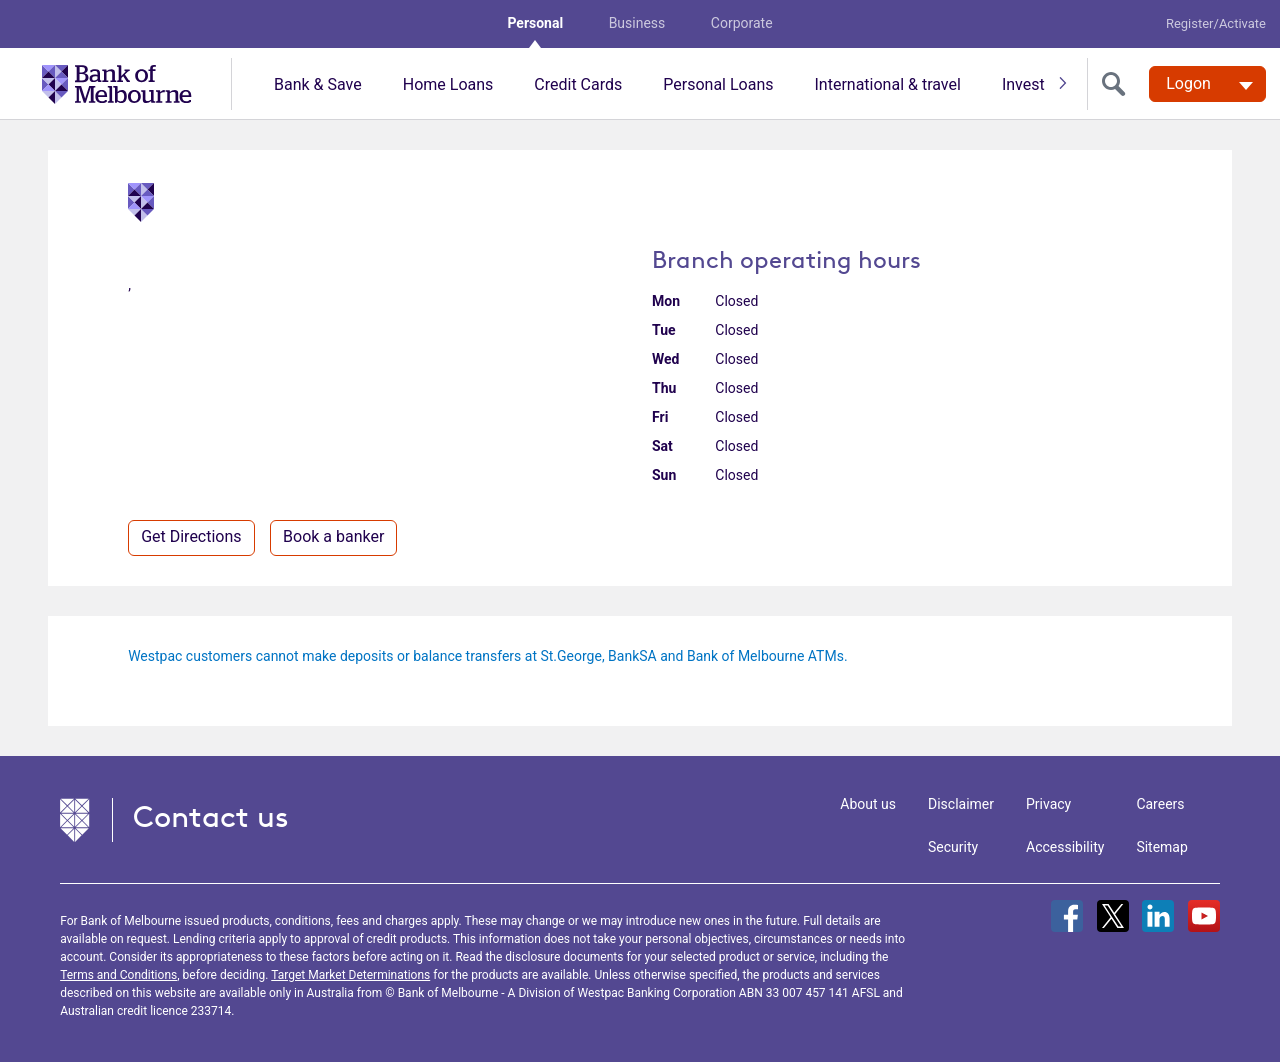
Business (637, 23)
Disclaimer (961, 804)
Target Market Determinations (350, 975)
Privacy (1048, 804)
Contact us (211, 816)
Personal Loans (718, 84)
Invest (1023, 84)
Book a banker (333, 536)
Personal (535, 23)
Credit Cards (578, 84)
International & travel (887, 84)
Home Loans (448, 84)
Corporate (742, 23)
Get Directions (191, 536)
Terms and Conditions (118, 975)
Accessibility (1065, 847)
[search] (1118, 84)
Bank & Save (318, 84)
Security (953, 847)
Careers (1160, 804)
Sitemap (1161, 847)
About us (868, 804)
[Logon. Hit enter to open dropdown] (1207, 84)
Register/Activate (1216, 23)
